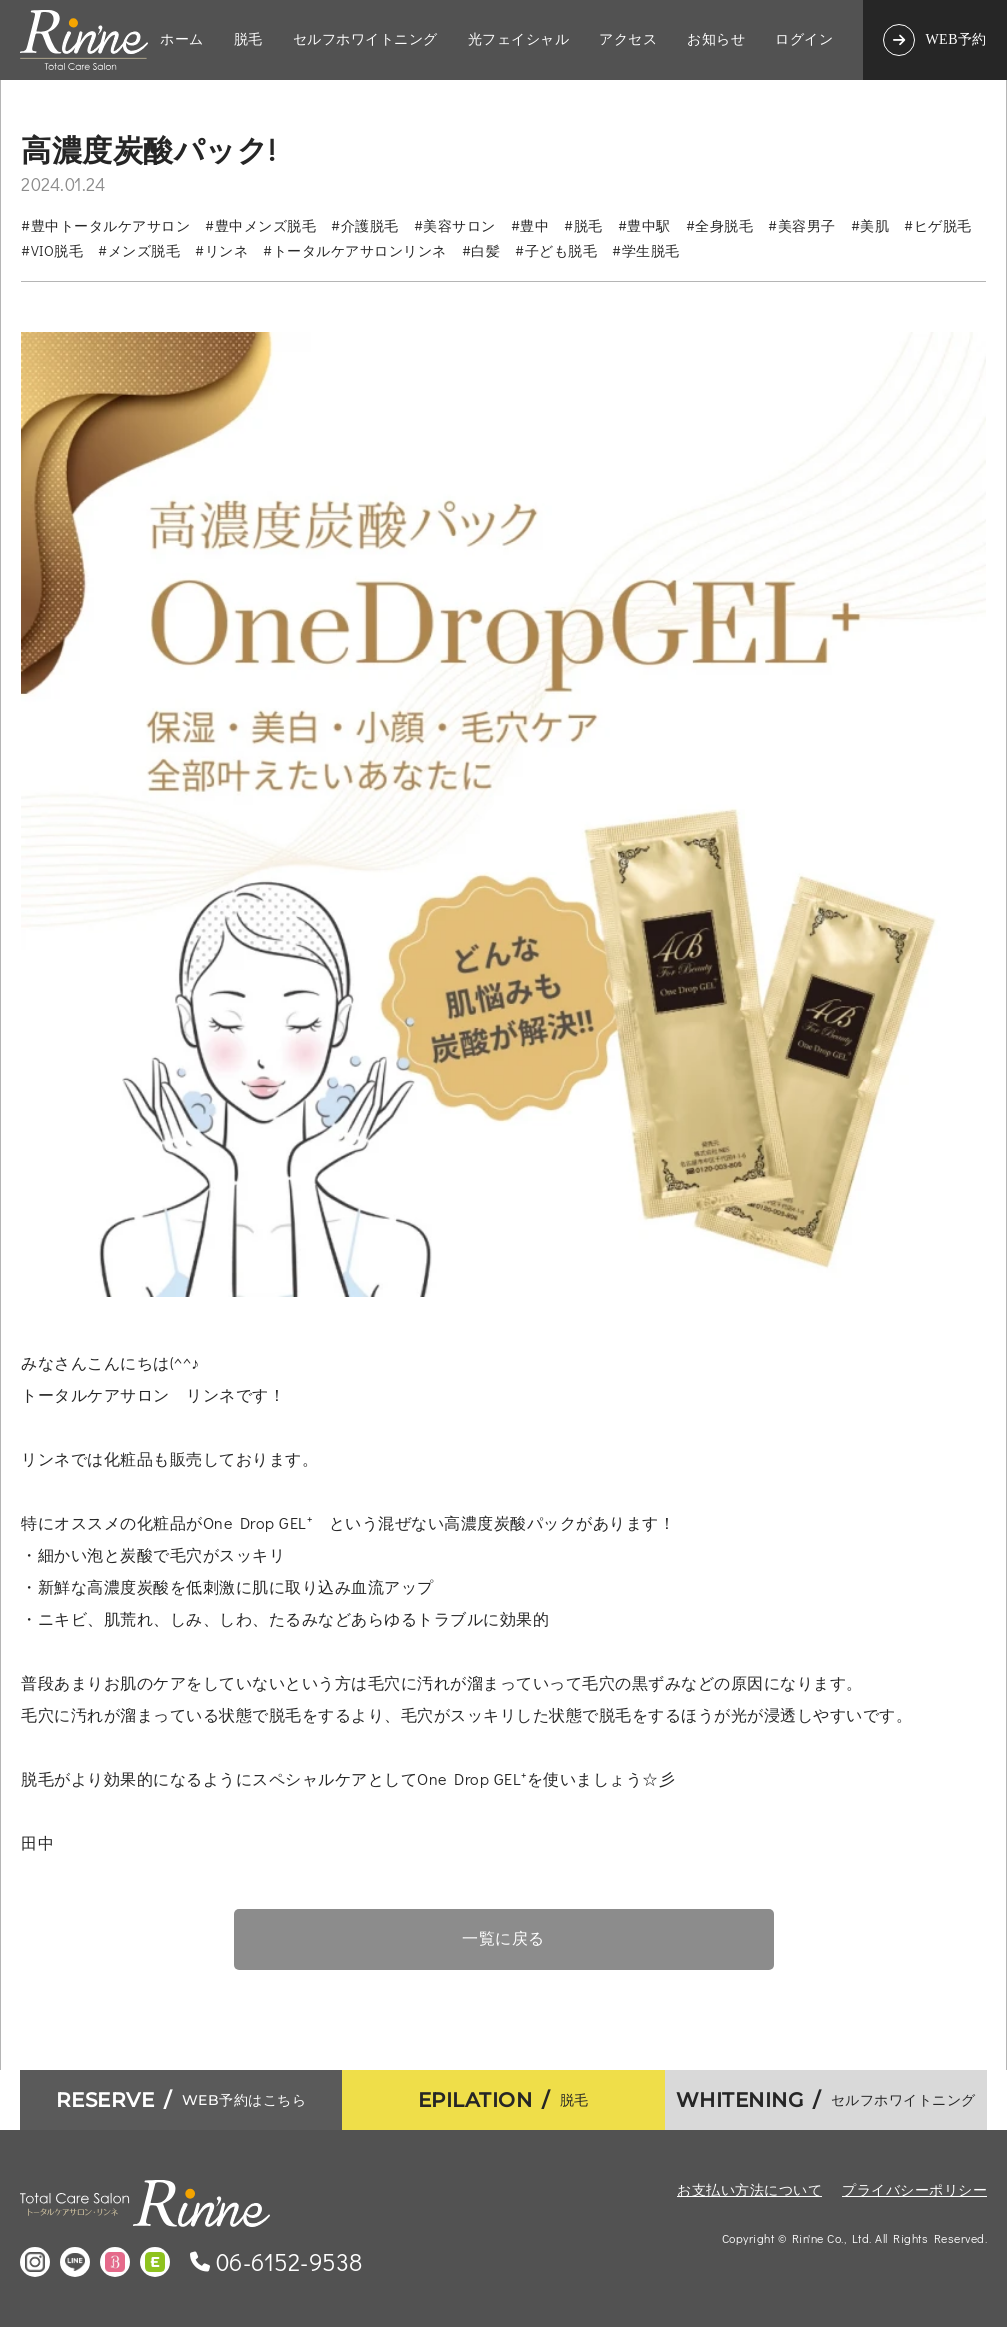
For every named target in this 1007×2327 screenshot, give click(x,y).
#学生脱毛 (646, 250)
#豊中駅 (644, 225)
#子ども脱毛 (556, 250)
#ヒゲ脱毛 (938, 225)
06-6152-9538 (289, 2262)
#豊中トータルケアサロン (105, 225)
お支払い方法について (749, 2189)
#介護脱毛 (365, 225)
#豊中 (530, 225)
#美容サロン (455, 225)
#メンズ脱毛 (139, 250)
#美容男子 (802, 225)
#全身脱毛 (720, 225)
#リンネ (221, 250)
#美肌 (870, 225)
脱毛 (248, 40)
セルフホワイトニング (365, 40)
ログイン (804, 40)
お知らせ (716, 40)
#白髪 (481, 250)
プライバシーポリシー (914, 2189)
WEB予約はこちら (181, 2100)
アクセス (628, 40)
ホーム (182, 40)
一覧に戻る (503, 1938)
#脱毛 (583, 225)
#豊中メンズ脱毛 (260, 225)
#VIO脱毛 (52, 250)
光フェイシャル (519, 40)
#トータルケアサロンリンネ (355, 250)
